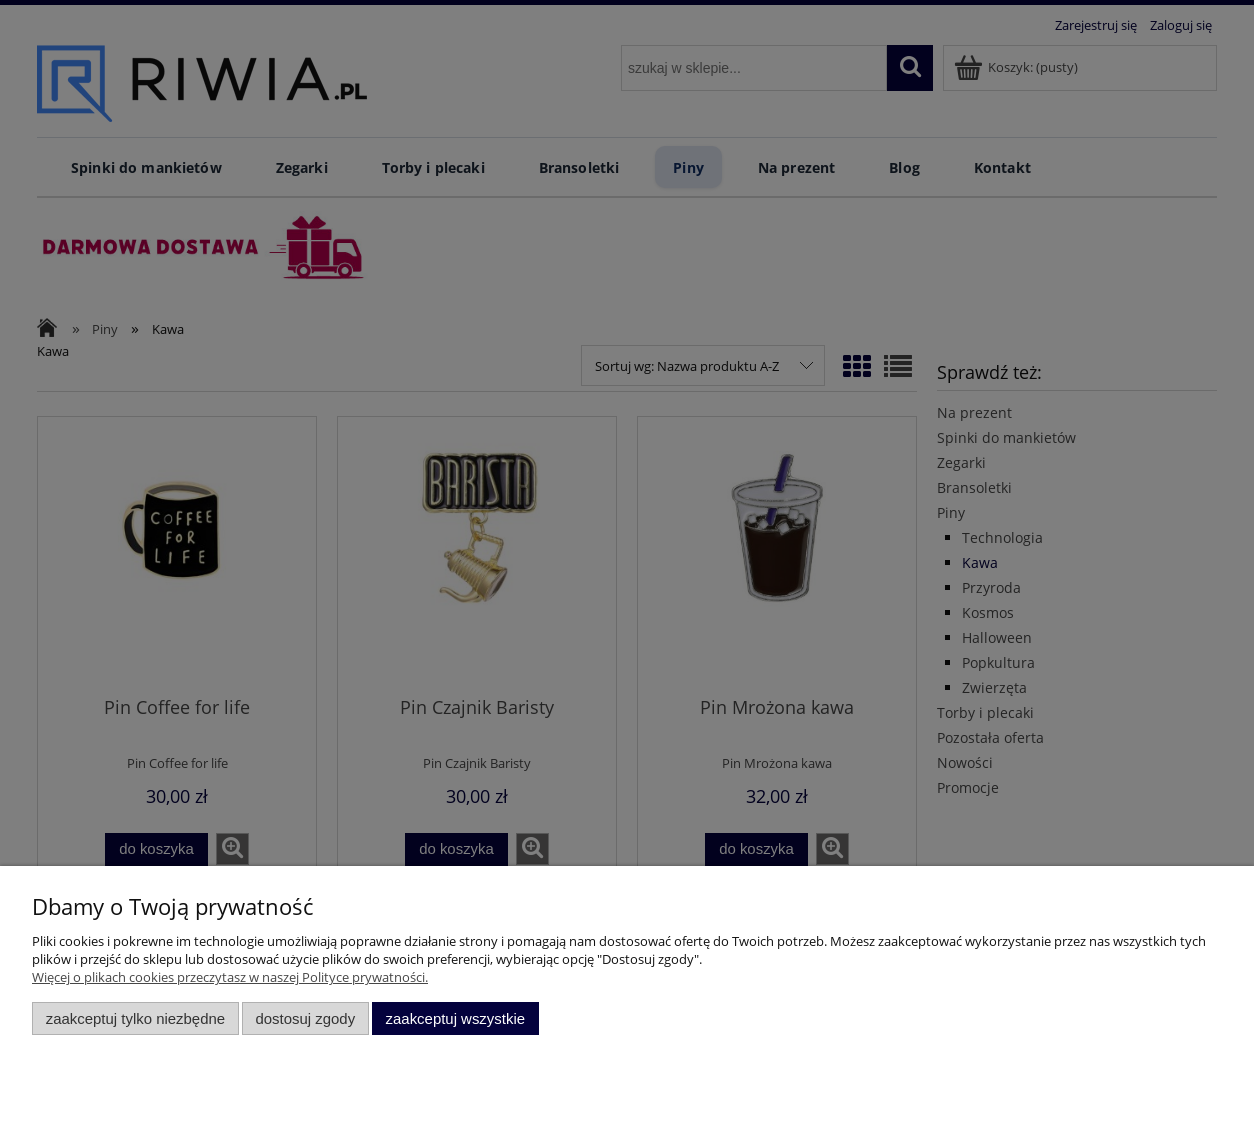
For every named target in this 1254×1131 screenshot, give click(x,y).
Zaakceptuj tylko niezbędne (135, 1018)
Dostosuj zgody (305, 1018)
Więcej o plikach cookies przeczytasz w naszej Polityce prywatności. (230, 977)
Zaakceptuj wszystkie (455, 1018)
